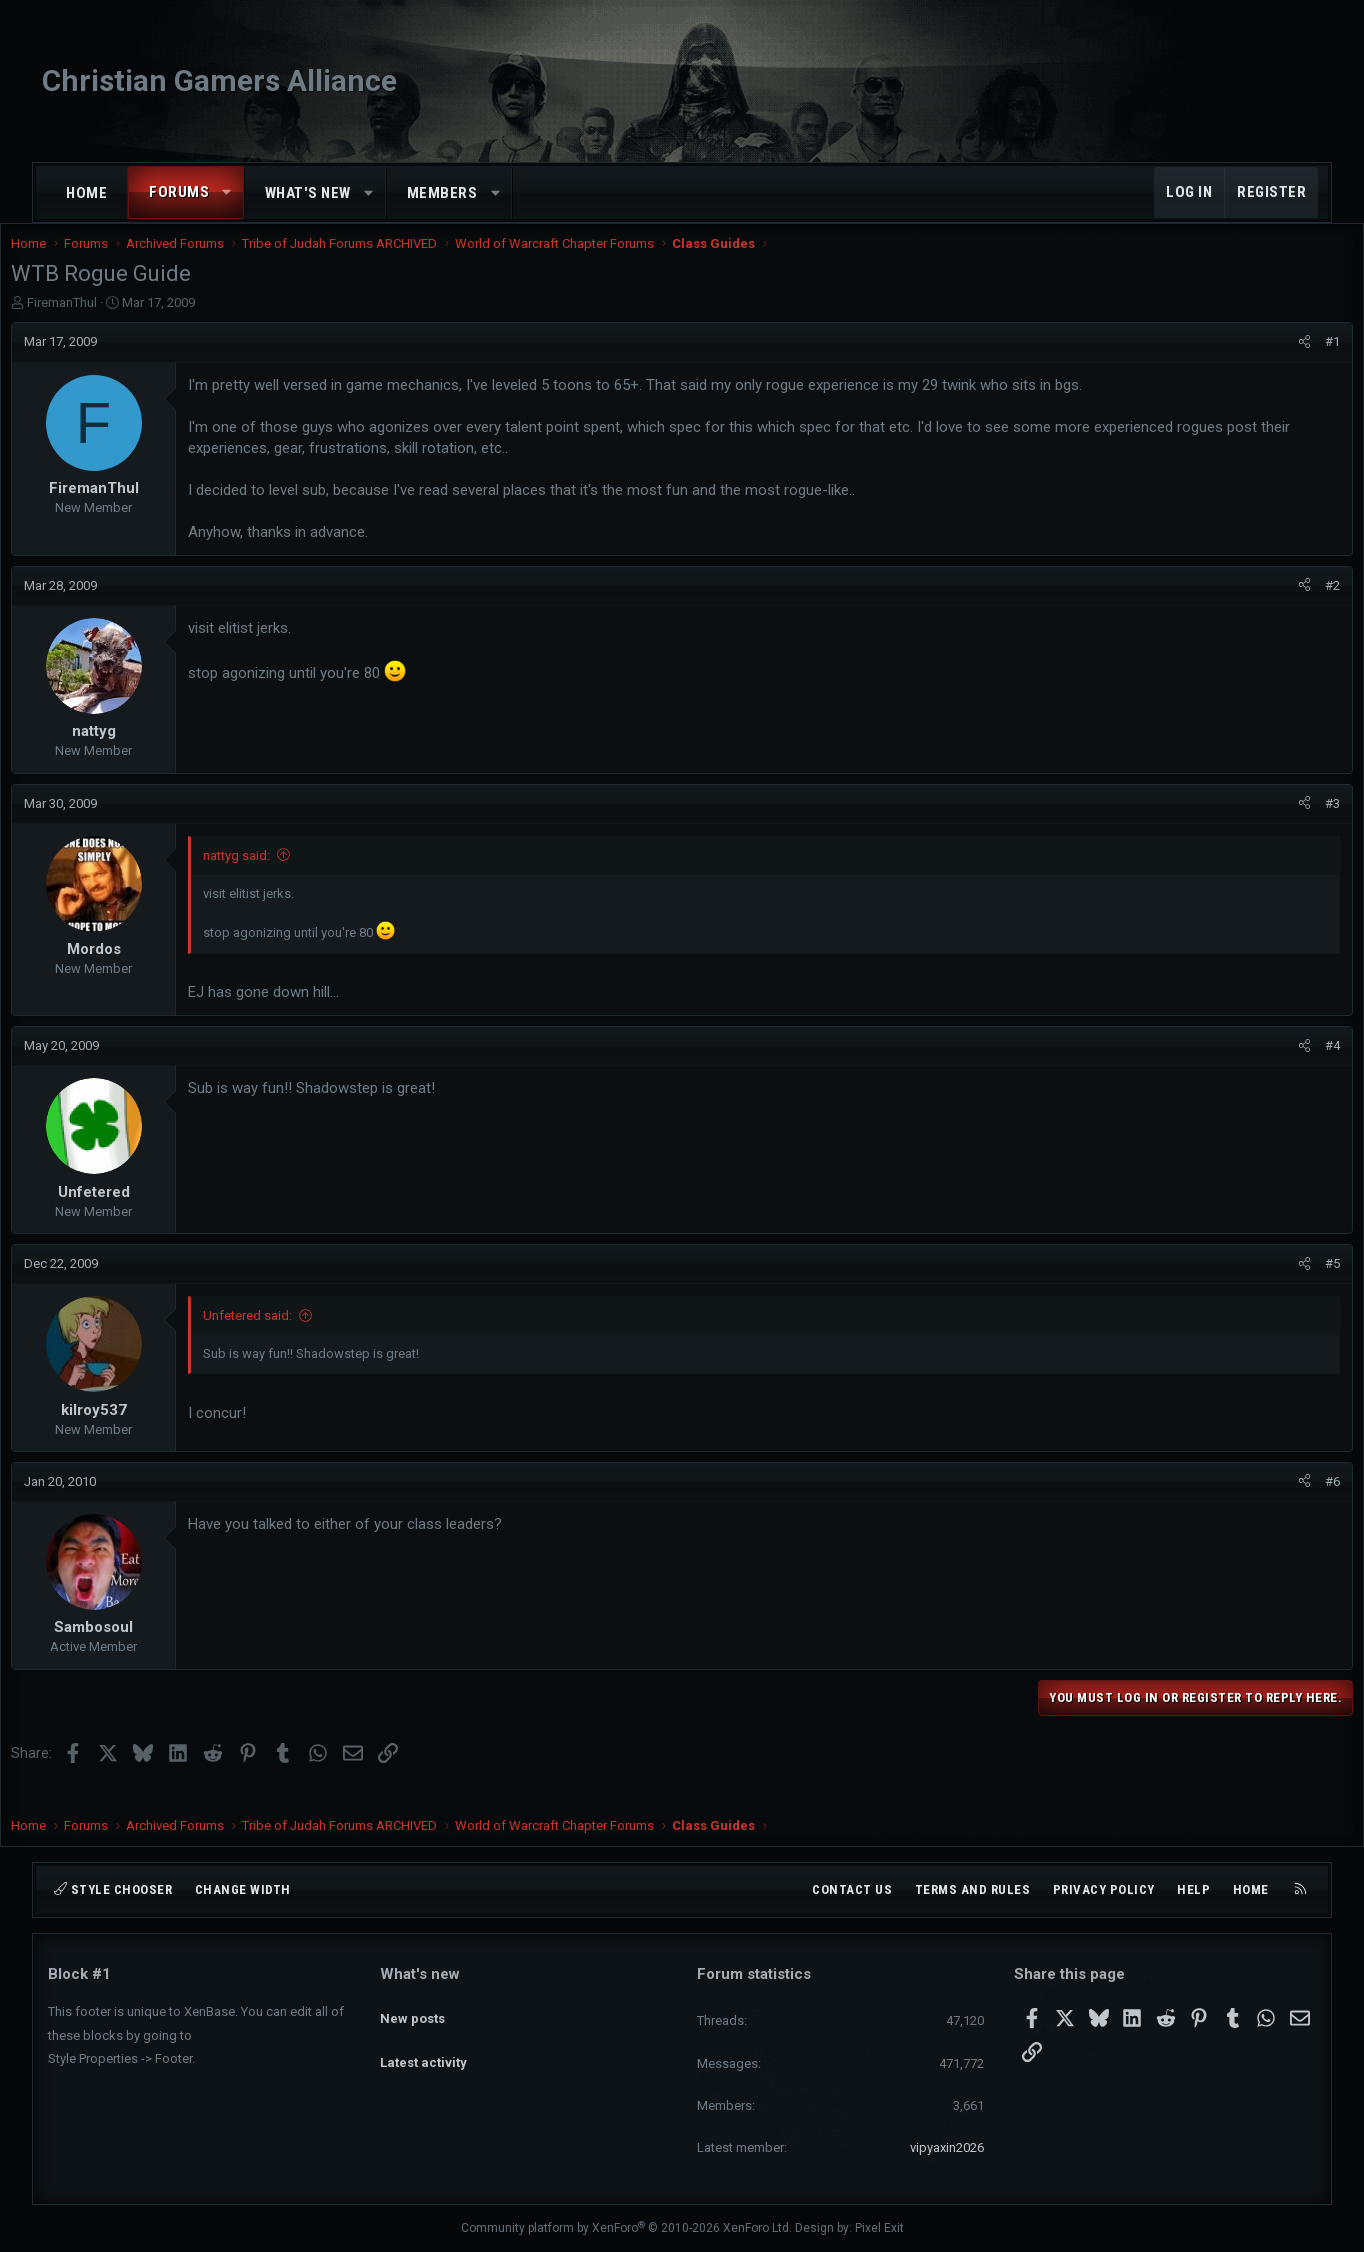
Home (86, 193)
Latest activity (423, 2045)
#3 (1295, 823)
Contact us (852, 1889)
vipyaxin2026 (947, 2147)
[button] (227, 192)
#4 (1295, 1065)
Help (1193, 1889)
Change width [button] (243, 1889)
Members (442, 193)
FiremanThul (99, 322)
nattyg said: (273, 875)
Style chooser (113, 1889)
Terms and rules (973, 1889)
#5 (1295, 1283)
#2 (1295, 605)
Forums (179, 192)
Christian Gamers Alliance (219, 80)
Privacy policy (1104, 1889)
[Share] (1267, 362)
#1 (1295, 361)
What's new (308, 193)
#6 (1295, 1501)
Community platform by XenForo (626, 2228)
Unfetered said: (284, 1335)
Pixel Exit (879, 2228)
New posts (412, 2008)
